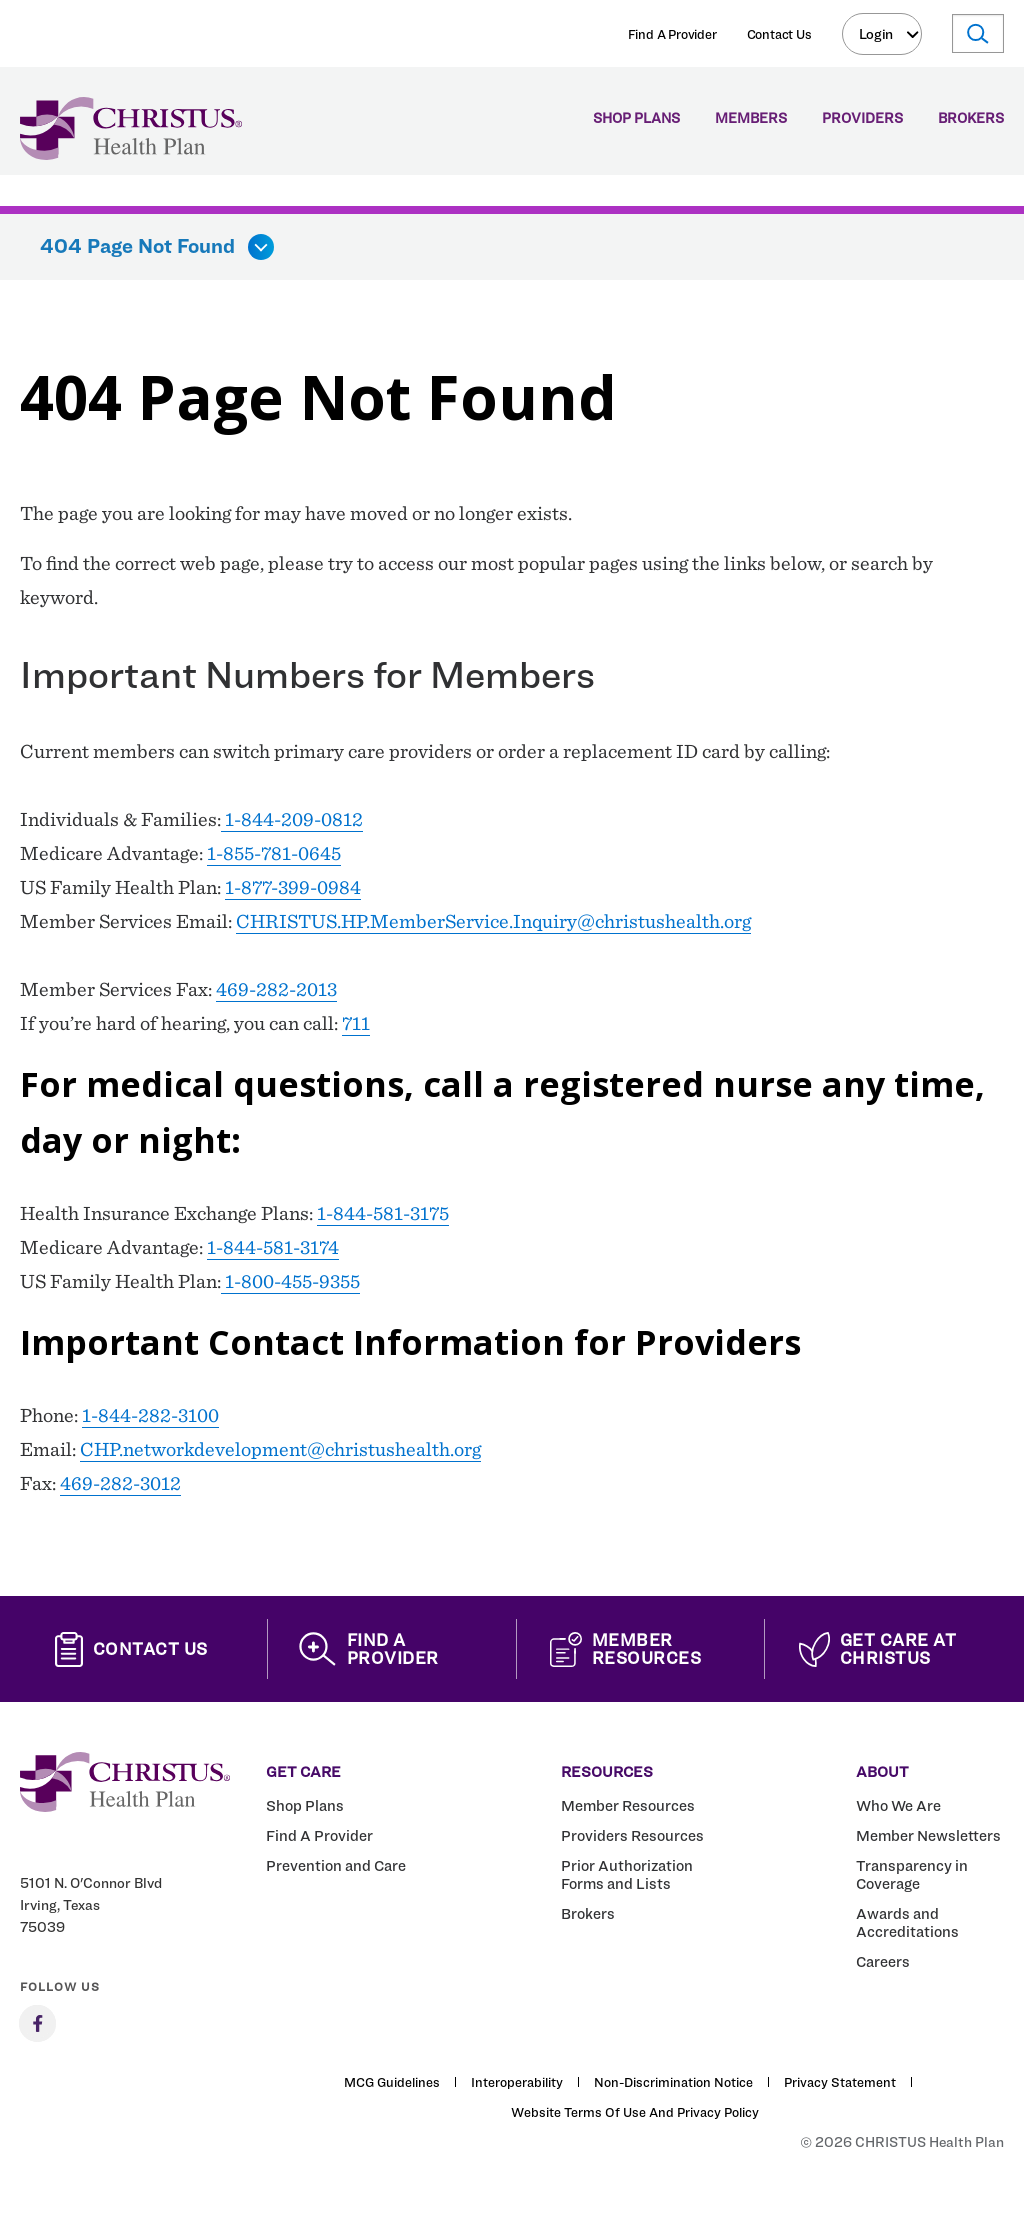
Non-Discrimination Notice (673, 2082)
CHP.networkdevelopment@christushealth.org (280, 1449)
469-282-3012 (120, 1483)
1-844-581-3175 (383, 1213)
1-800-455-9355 (290, 1281)
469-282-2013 (276, 989)
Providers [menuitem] (862, 118)
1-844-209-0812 (292, 819)
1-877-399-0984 (293, 887)
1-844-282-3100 (150, 1415)
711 (356, 1023)
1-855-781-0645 (274, 853)
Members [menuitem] (751, 118)
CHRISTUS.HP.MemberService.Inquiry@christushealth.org (493, 921)
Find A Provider (672, 34)
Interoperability (517, 2082)
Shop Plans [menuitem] (636, 118)
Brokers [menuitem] (971, 118)
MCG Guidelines (392, 2082)
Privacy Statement (840, 2082)
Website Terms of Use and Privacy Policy (635, 2112)
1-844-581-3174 (273, 1247)
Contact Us (779, 34)
